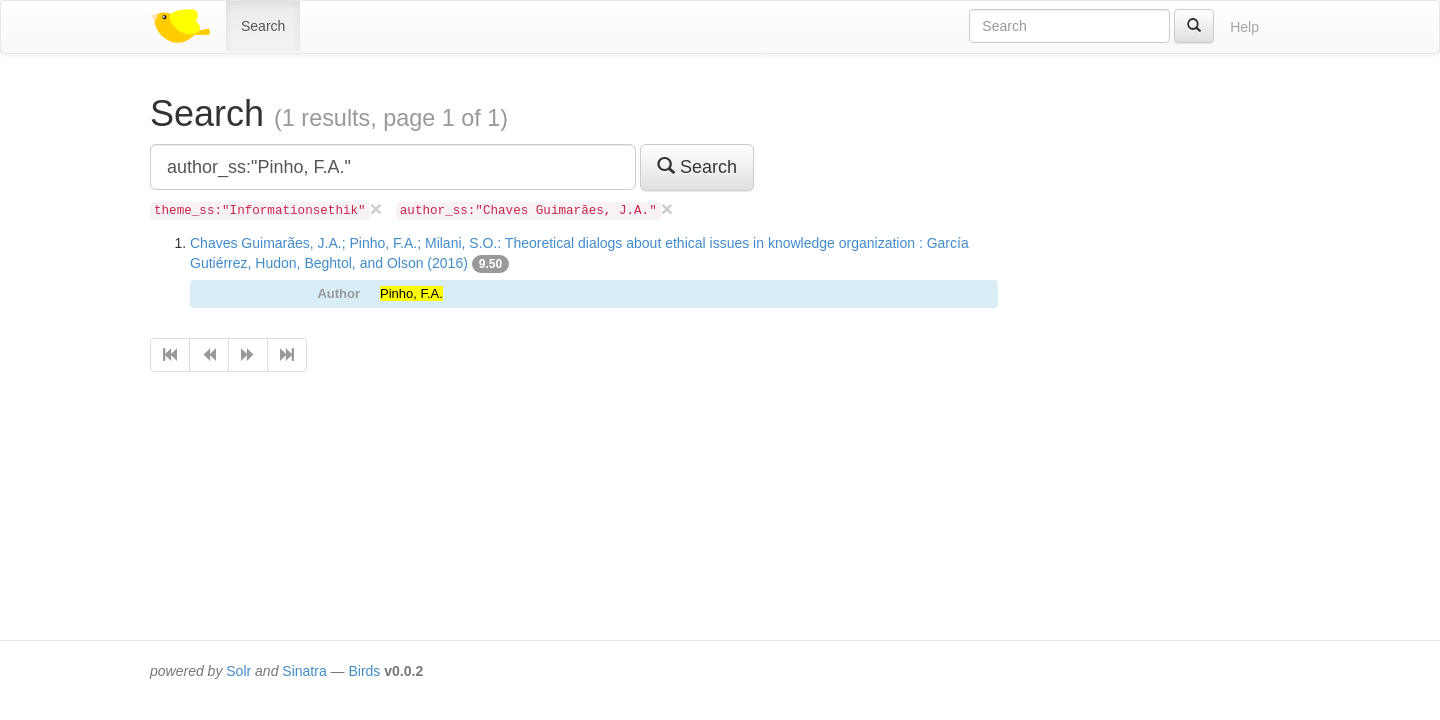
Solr (238, 671)
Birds (364, 671)
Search (263, 26)
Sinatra (304, 671)
